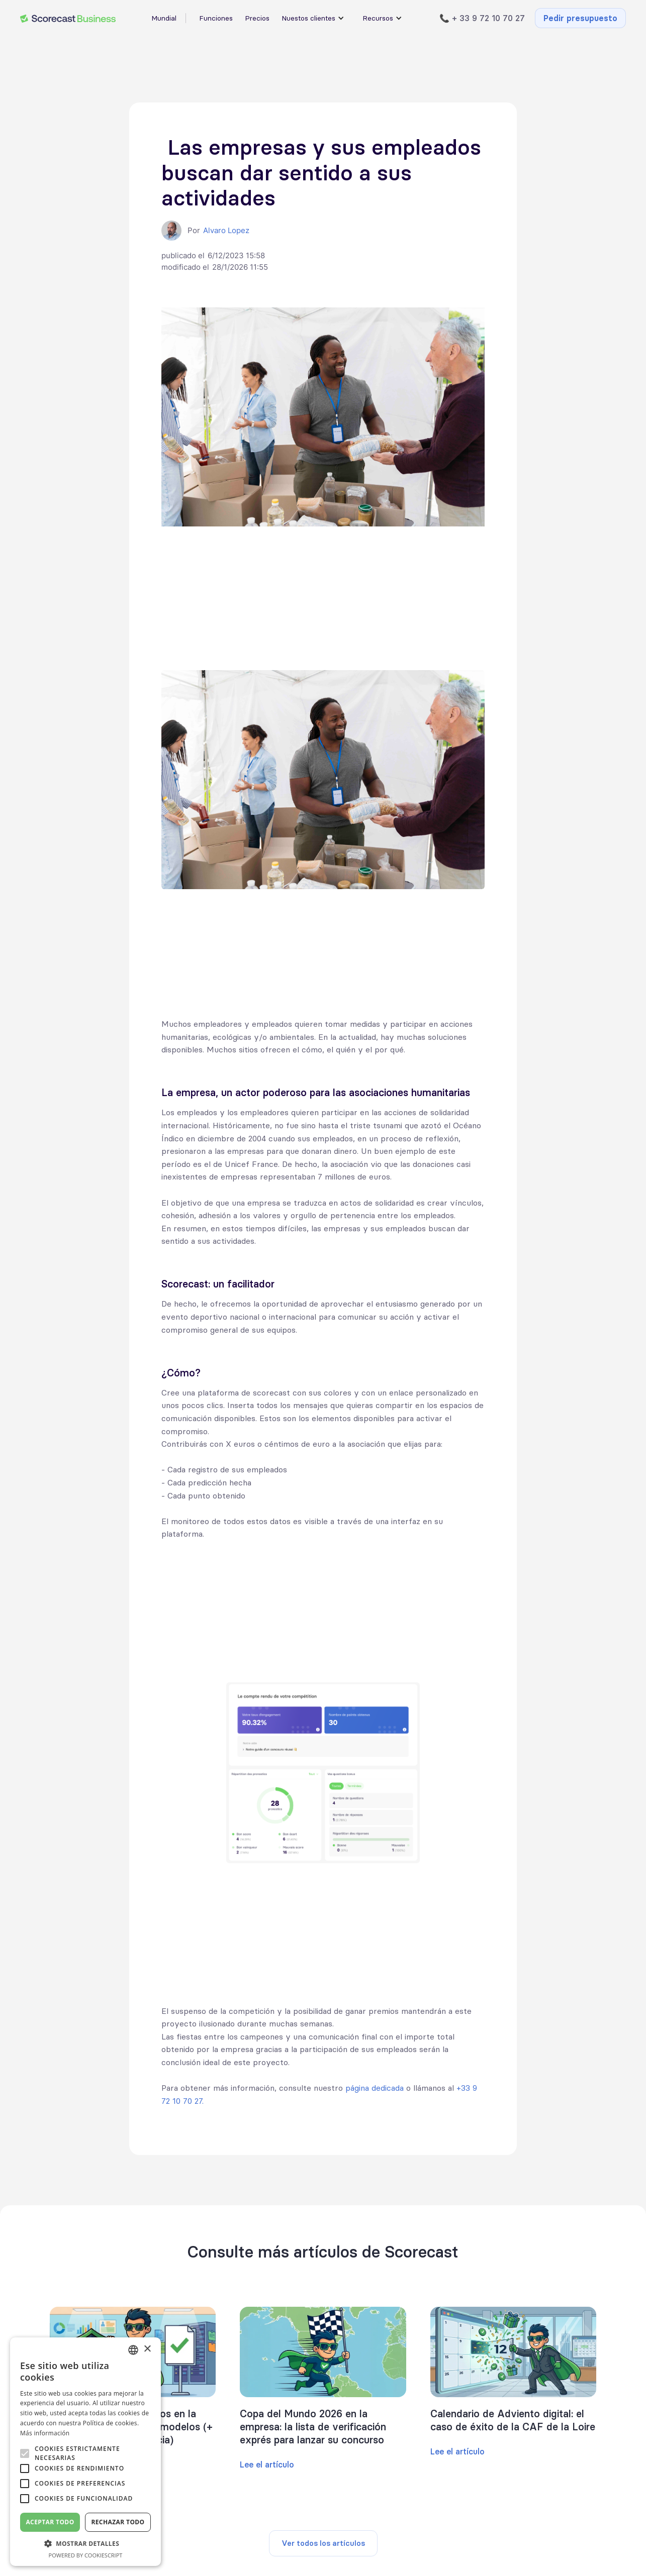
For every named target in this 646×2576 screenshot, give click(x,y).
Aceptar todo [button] (50, 2522)
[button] (85, 2543)
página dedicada (374, 2088)
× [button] (147, 2349)
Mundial (163, 18)
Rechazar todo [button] (117, 2522)
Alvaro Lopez (226, 230)
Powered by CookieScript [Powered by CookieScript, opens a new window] (86, 2555)
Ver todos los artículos (323, 2543)
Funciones (216, 18)
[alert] (85, 2451)
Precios (257, 18)
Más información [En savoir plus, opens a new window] (44, 2433)
